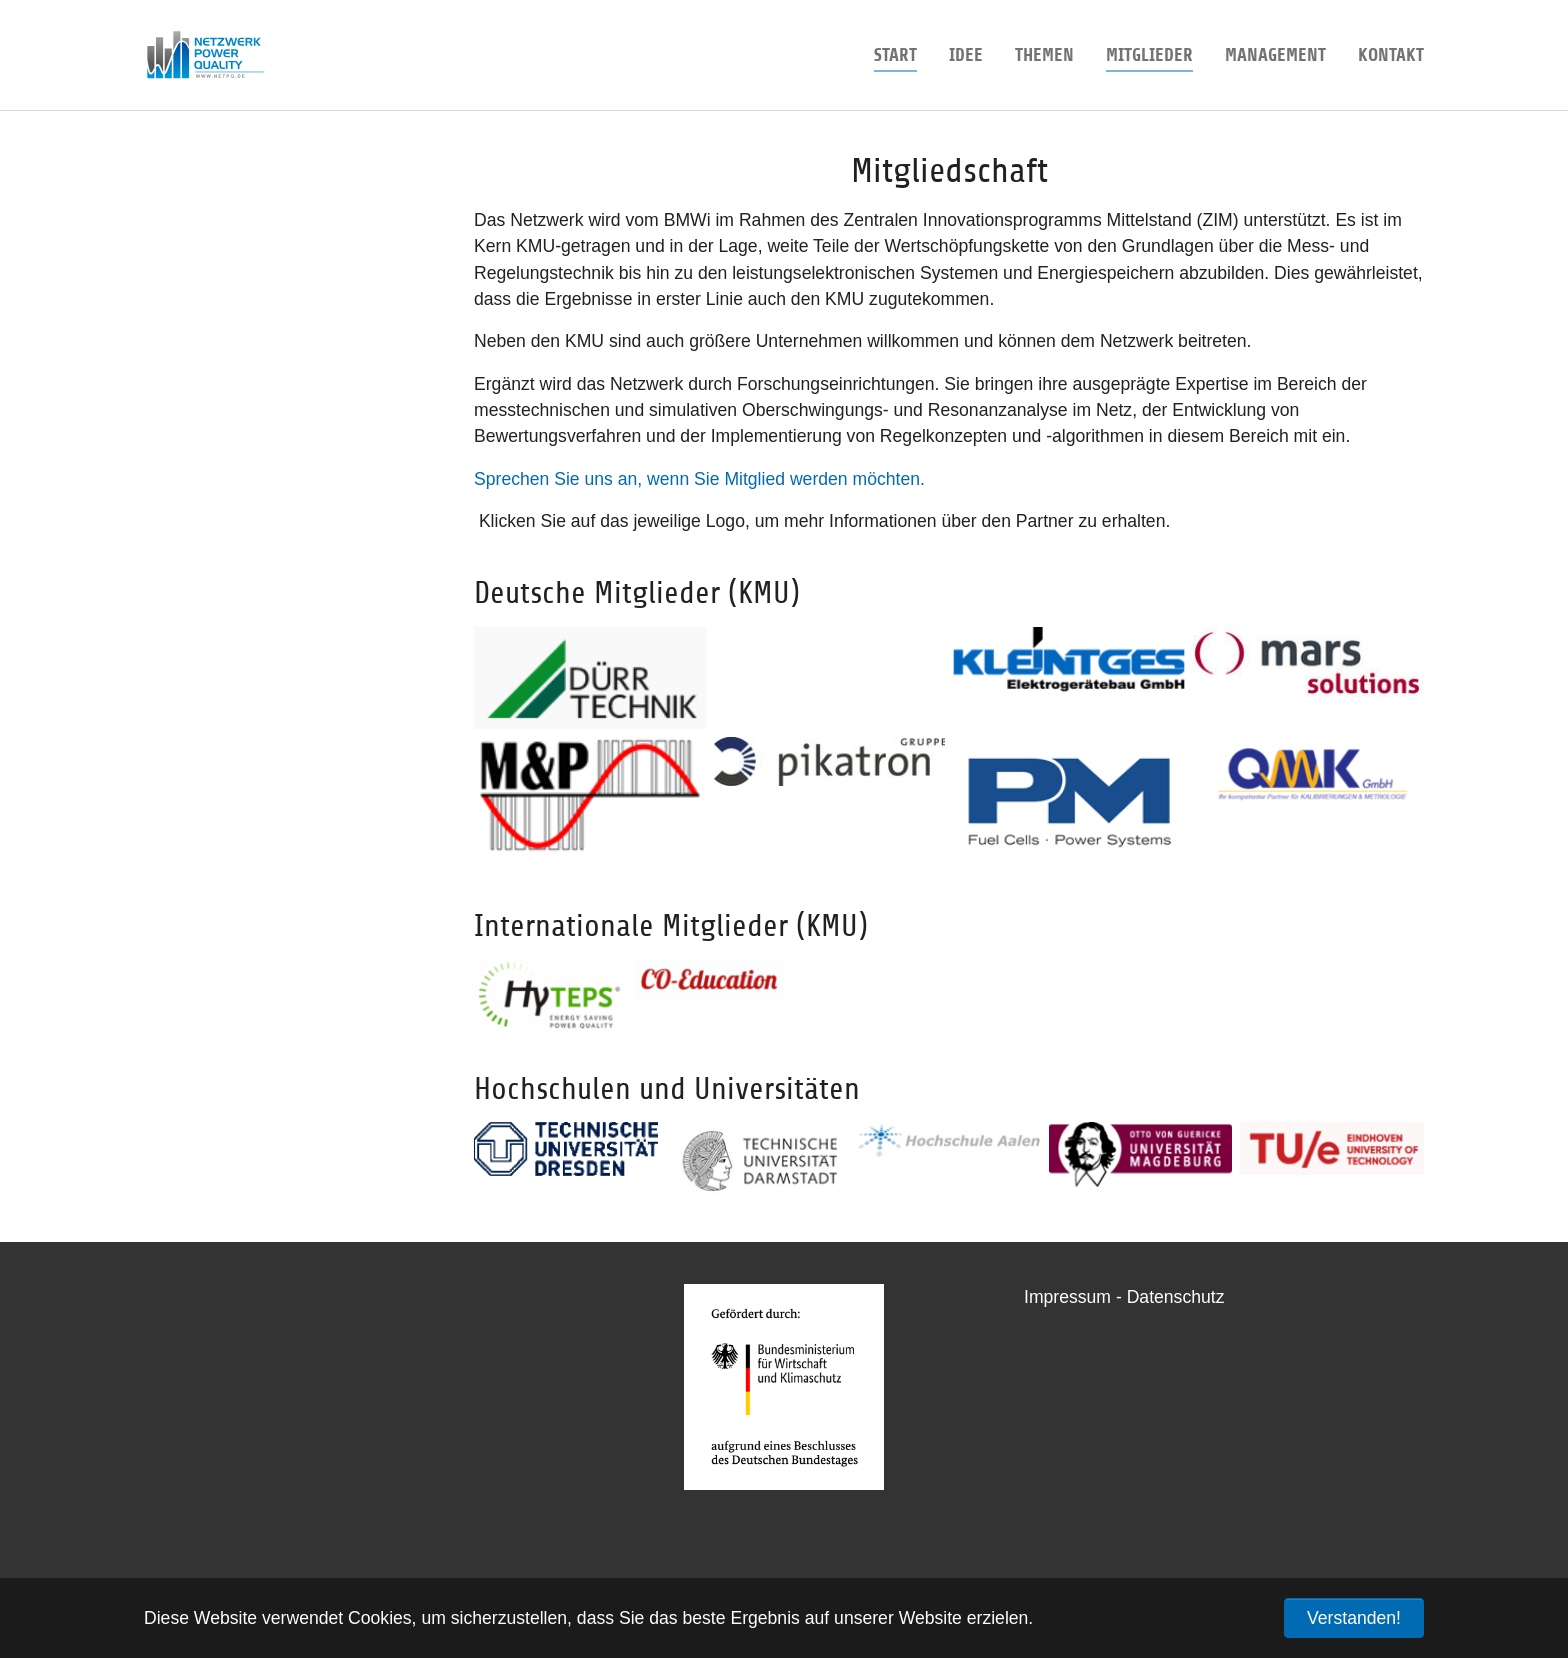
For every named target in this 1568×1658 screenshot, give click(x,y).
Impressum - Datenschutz (1124, 1297)
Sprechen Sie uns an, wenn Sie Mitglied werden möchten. (699, 479)
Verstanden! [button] (1354, 1618)
